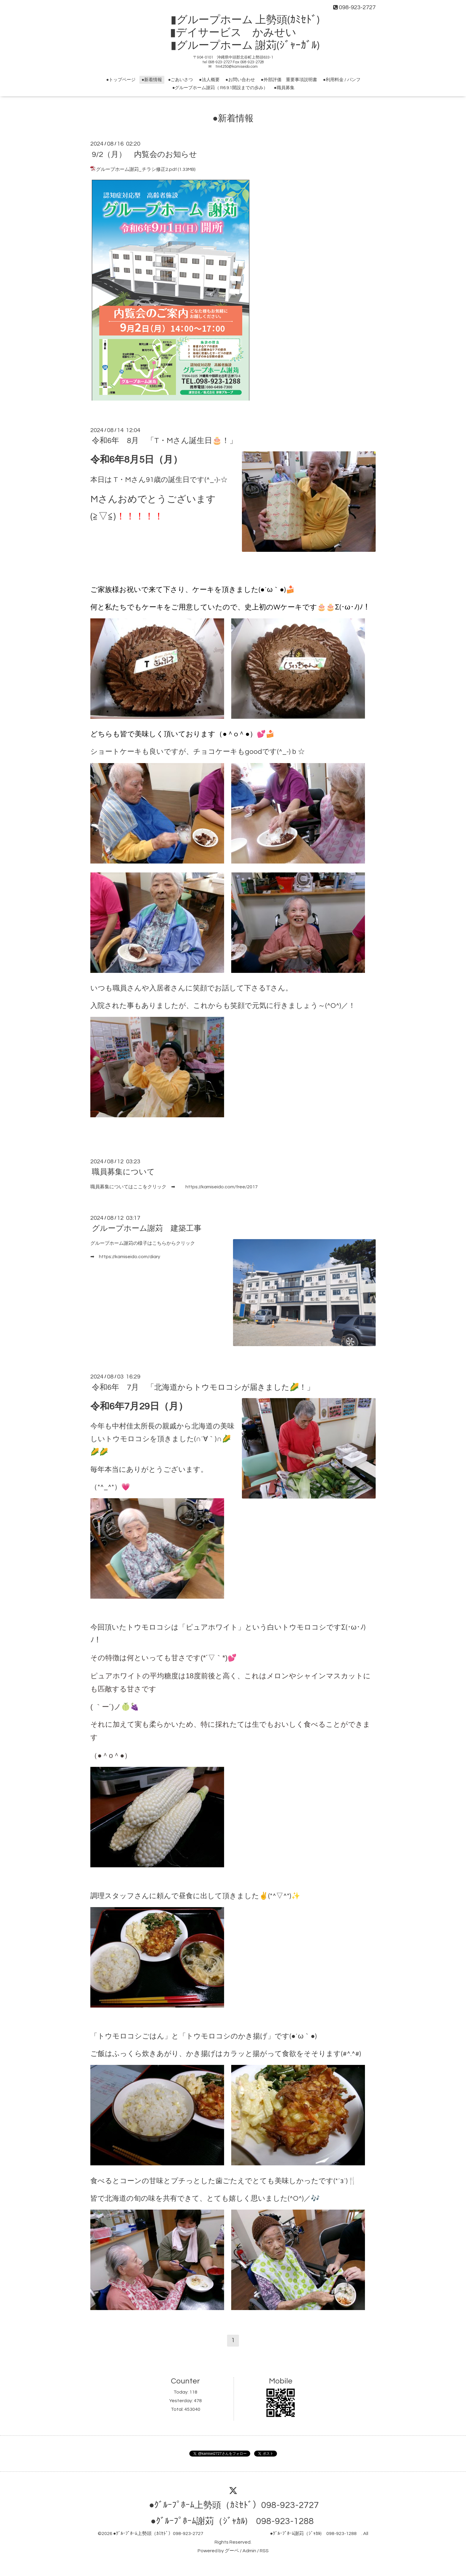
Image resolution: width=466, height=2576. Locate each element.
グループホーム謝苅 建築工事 (146, 1228)
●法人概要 (209, 80)
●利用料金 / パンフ (341, 80)
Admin (249, 2550)
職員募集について (123, 1172)
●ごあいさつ (180, 80)
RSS (264, 2550)
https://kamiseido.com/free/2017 (221, 1186)
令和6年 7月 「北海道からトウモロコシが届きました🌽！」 (203, 1387)
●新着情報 (151, 80)
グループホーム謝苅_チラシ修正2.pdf (136, 169)
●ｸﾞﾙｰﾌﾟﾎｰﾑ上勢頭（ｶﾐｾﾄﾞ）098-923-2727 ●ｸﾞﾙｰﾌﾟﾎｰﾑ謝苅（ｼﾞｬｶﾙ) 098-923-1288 (237, 2533)
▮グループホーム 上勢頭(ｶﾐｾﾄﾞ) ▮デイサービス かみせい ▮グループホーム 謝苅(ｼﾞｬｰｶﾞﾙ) (238, 32)
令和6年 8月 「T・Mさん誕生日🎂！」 (164, 441)
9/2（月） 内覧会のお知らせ (144, 154)
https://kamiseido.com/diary (129, 1256)
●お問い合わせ (240, 80)
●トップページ (121, 80)
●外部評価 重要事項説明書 (289, 80)
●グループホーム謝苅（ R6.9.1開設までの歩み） (220, 88)
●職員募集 (284, 88)
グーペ (232, 2550)
